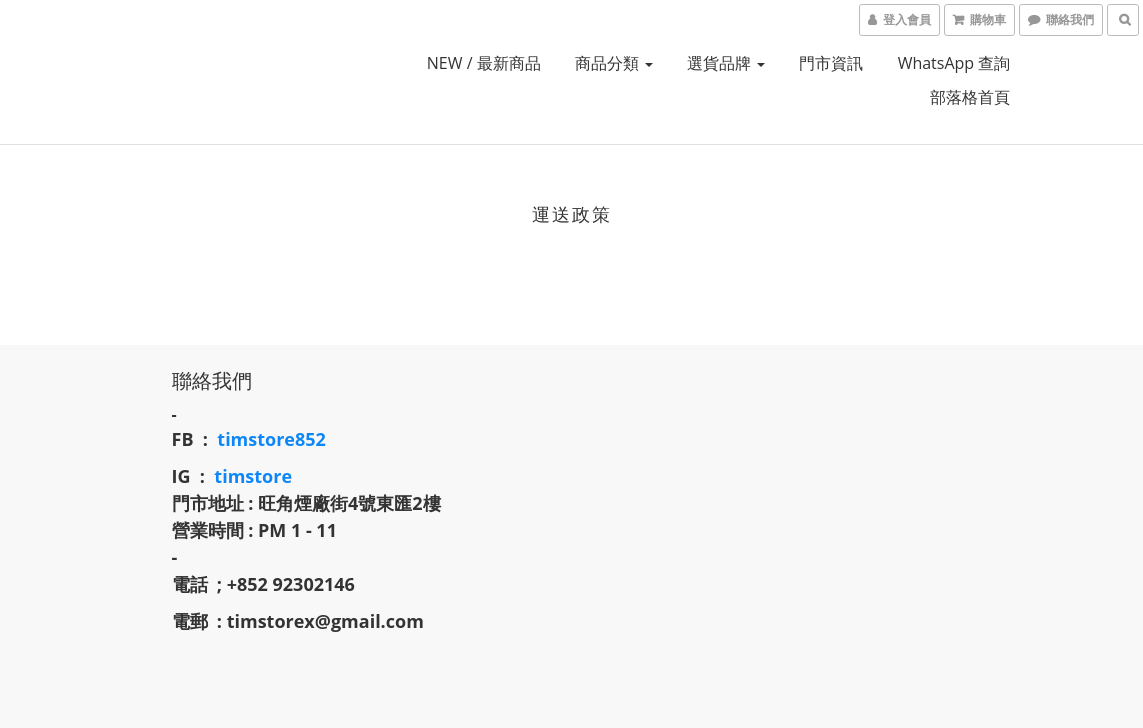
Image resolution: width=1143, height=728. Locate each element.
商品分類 (614, 63)
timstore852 (271, 439)
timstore (253, 476)
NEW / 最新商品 (484, 63)
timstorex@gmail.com (325, 621)
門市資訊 (831, 63)
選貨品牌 (726, 63)
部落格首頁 (970, 97)
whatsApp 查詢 (954, 63)
